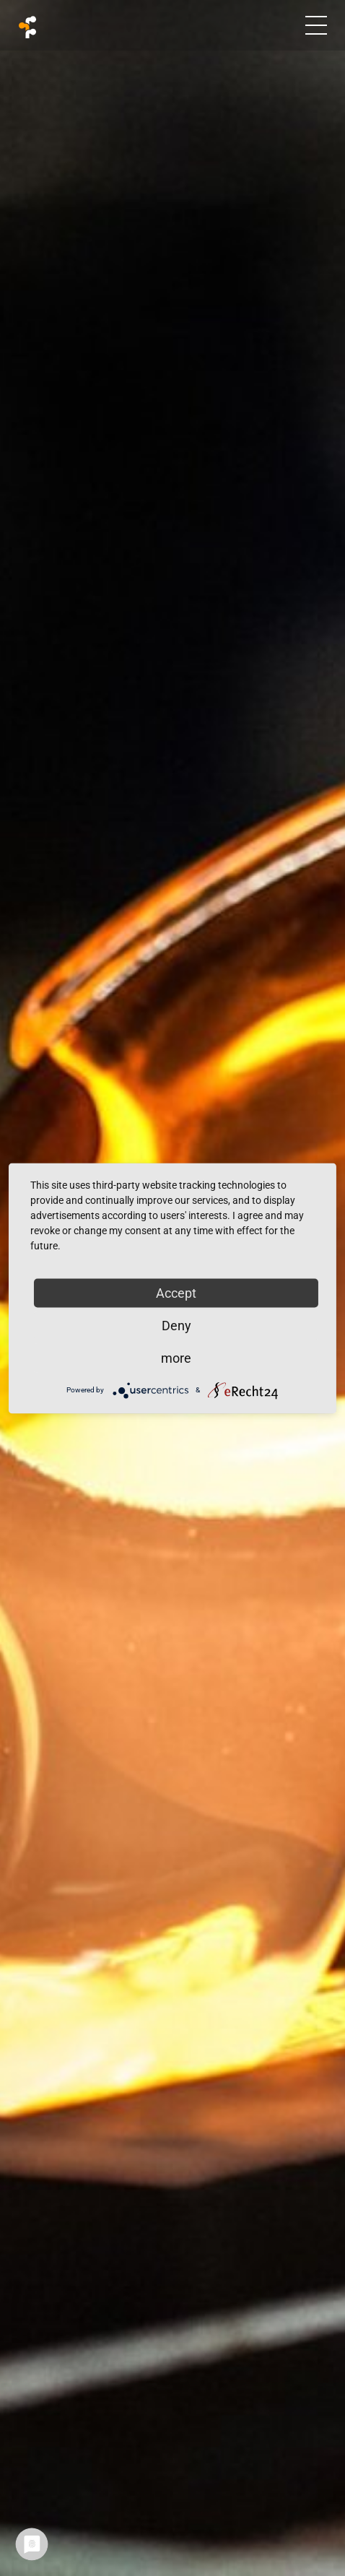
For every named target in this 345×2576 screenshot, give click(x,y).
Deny (176, 1324)
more (176, 1357)
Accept (176, 1292)
